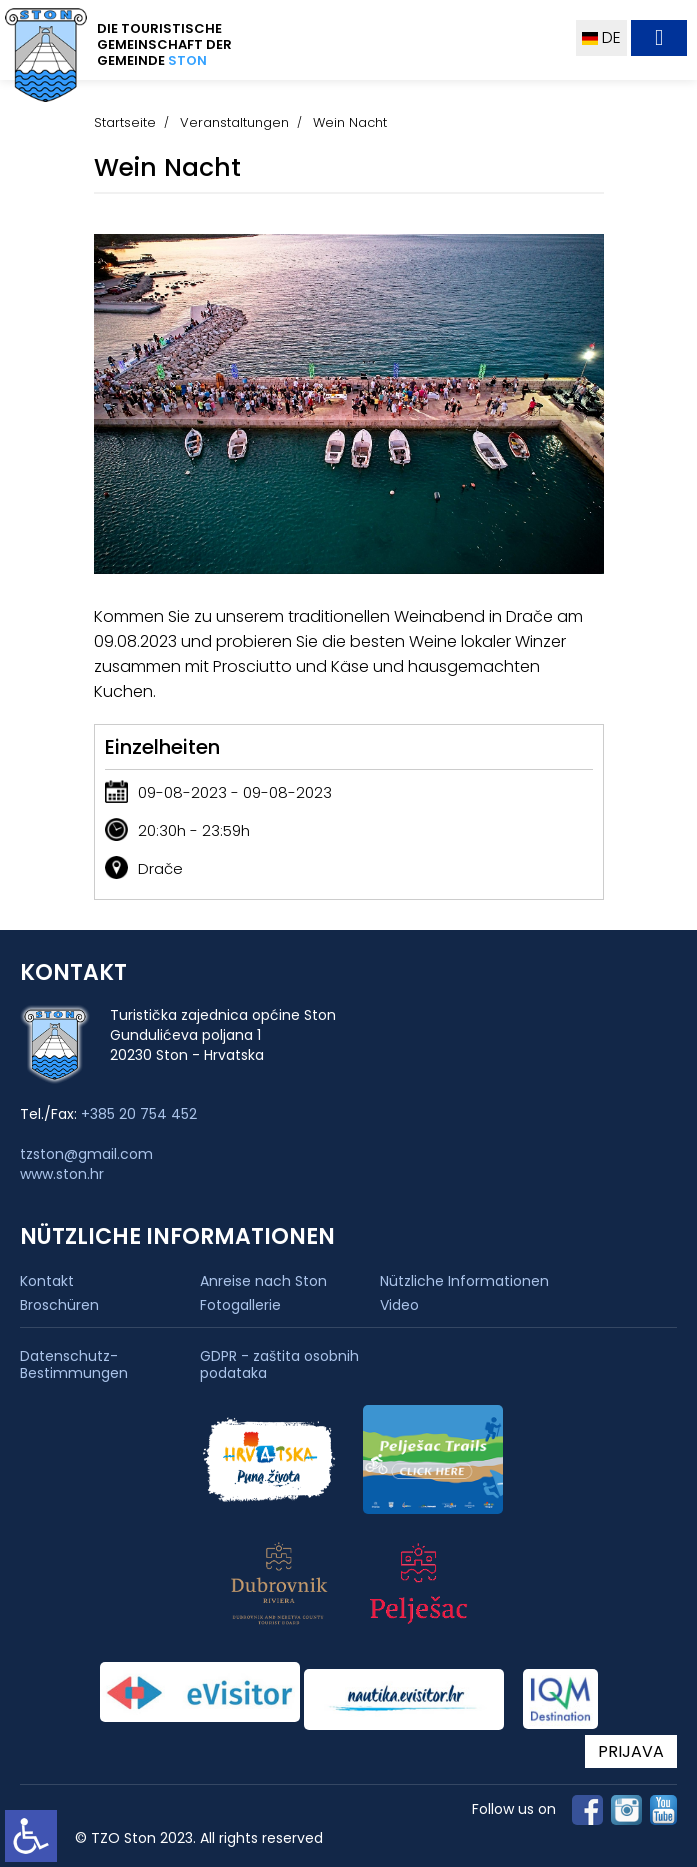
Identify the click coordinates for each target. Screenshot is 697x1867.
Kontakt (47, 1281)
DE (601, 37)
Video (399, 1305)
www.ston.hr (62, 1174)
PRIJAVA (631, 1751)
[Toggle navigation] (659, 38)
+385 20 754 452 (139, 1114)
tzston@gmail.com (86, 1154)
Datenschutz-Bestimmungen (74, 1365)
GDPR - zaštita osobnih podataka (279, 1365)
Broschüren (59, 1305)
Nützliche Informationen (464, 1281)
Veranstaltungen (234, 122)
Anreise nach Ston (263, 1281)
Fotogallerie (240, 1305)
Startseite (125, 122)
